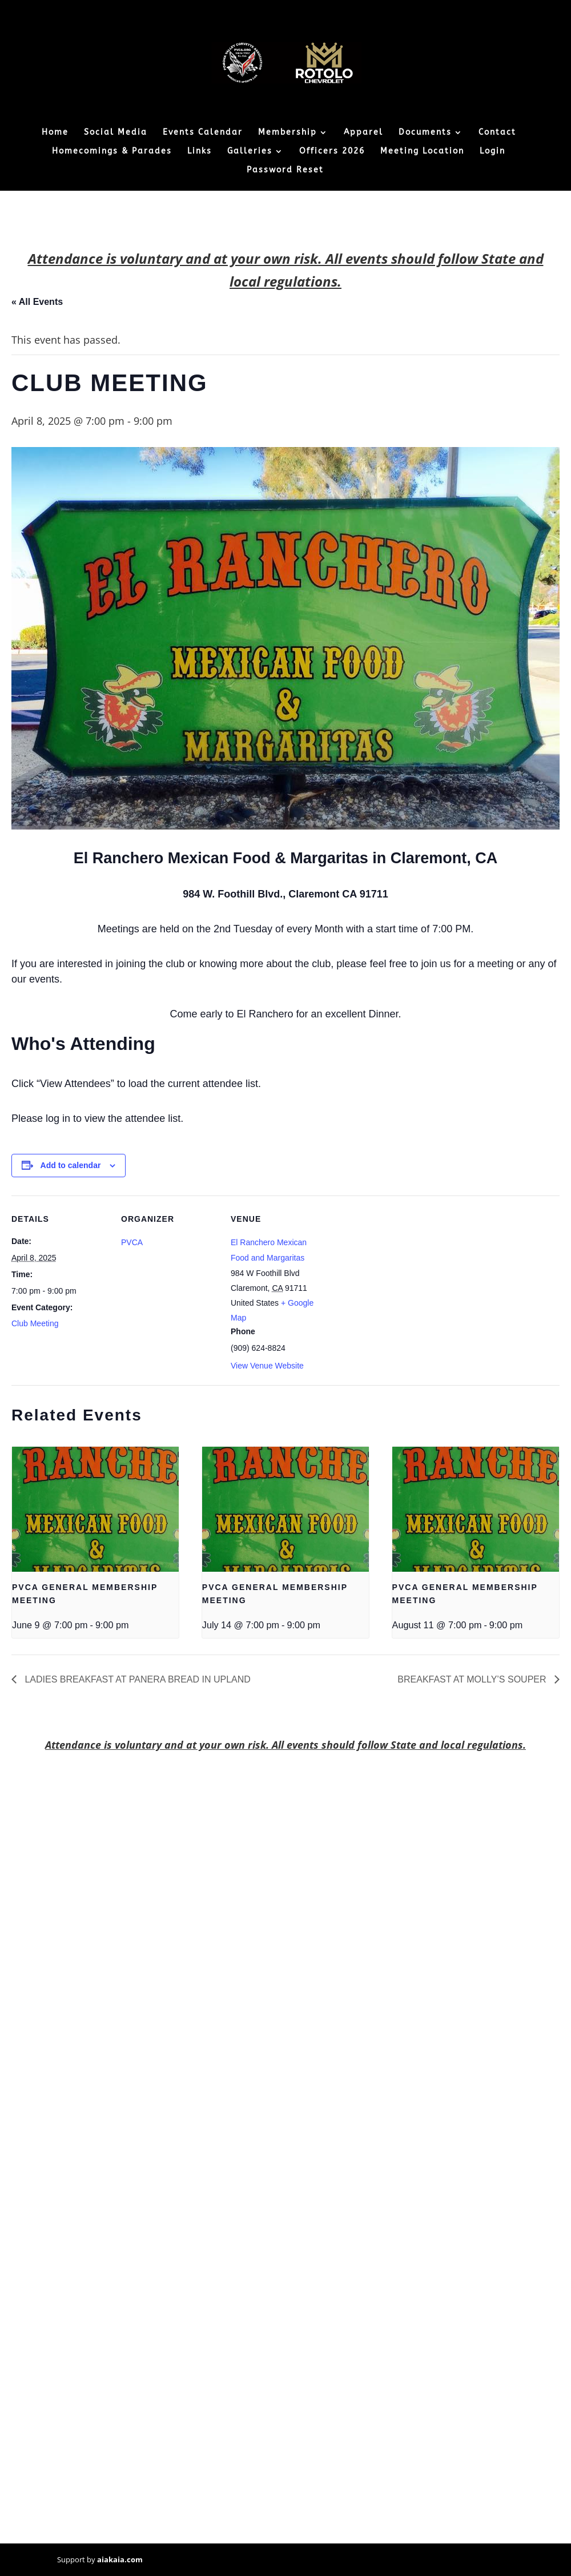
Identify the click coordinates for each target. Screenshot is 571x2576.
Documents (425, 132)
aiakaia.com (120, 2559)
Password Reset (285, 170)
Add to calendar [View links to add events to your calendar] (71, 1165)
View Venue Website (267, 1365)
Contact (497, 132)
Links (199, 151)
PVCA (132, 1242)
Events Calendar (203, 132)
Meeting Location (422, 151)
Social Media (115, 132)
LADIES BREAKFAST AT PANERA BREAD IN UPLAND (136, 1679)
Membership (287, 132)
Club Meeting (35, 1323)
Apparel (363, 132)
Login (492, 151)
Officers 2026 (332, 151)
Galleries (249, 151)
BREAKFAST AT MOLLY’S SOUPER (473, 1679)
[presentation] (95, 1509)
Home (55, 132)
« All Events (37, 302)
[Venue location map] (400, 1274)
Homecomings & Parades (112, 151)
